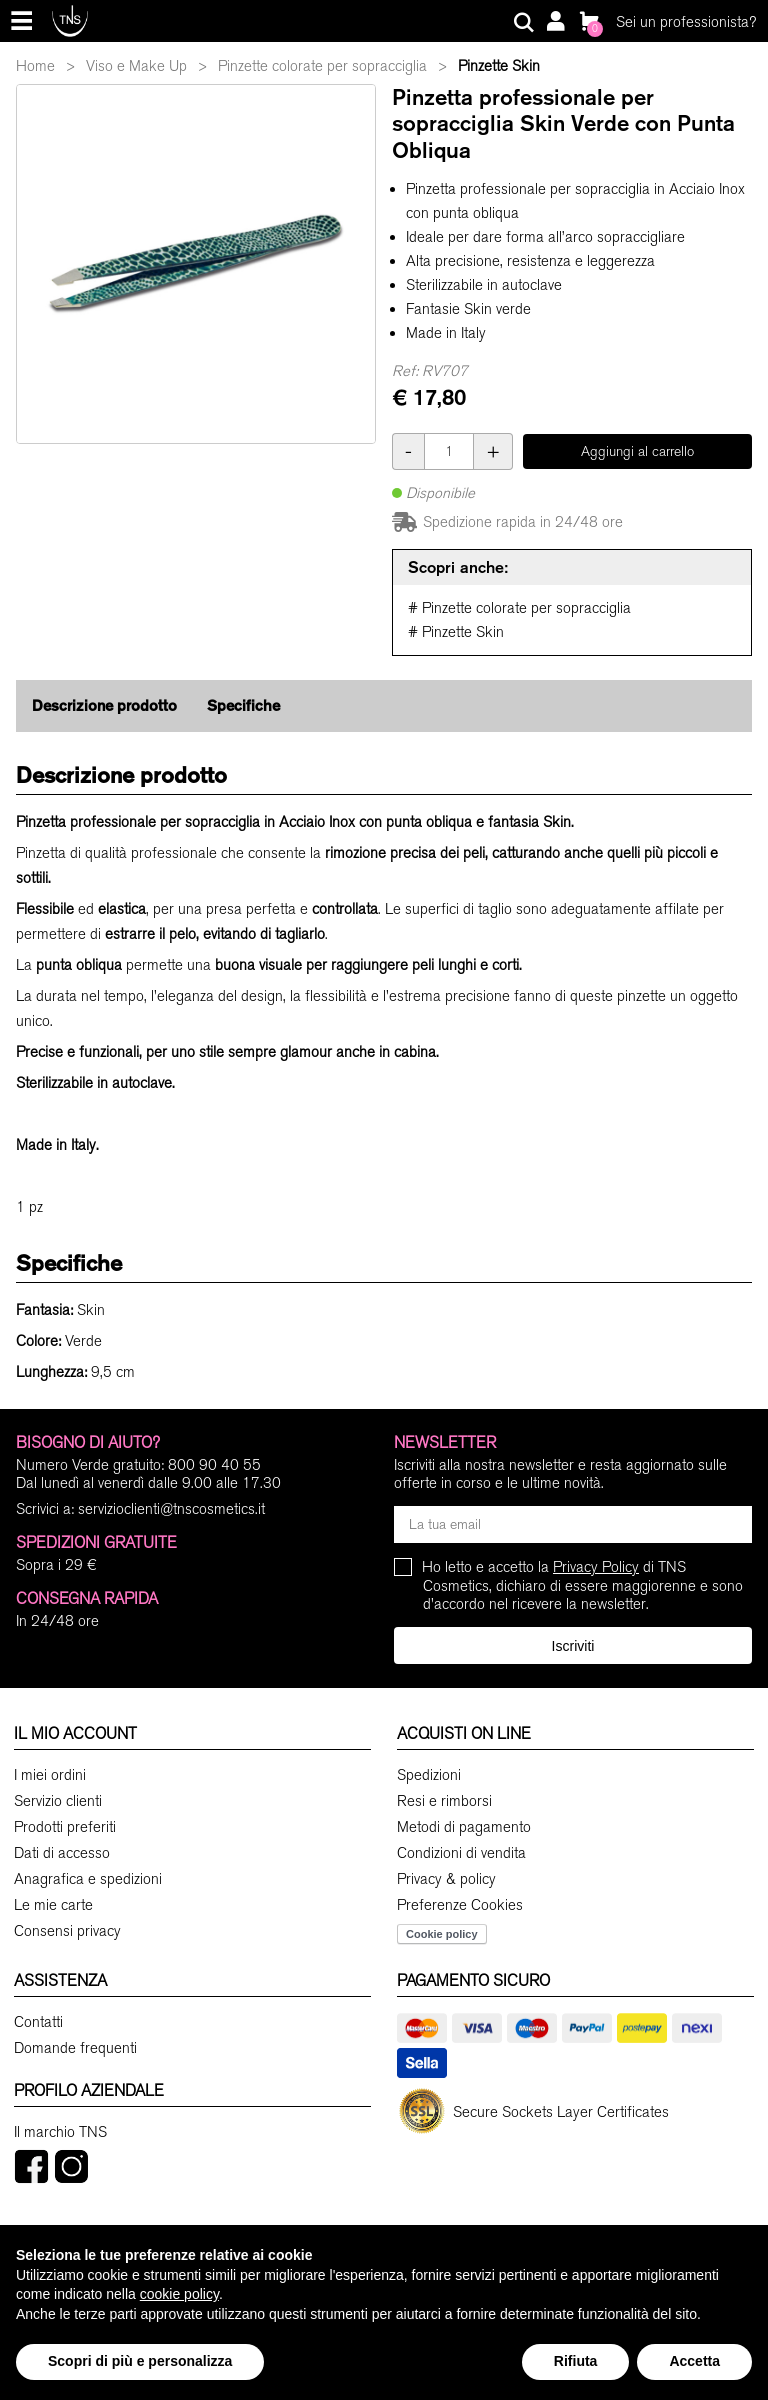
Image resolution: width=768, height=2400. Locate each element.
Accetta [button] (694, 2361)
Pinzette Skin (499, 66)
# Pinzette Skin (456, 632)
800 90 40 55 (214, 1465)
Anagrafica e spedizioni (88, 1879)
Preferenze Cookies (460, 1905)
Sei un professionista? (686, 22)
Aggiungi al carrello (637, 451)
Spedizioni (429, 1775)
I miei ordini (50, 1775)
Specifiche (243, 705)
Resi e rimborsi (444, 1801)
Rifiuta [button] (576, 2361)
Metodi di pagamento (464, 1827)
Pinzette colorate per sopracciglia (322, 66)
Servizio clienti (58, 1801)
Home (35, 66)
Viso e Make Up (136, 66)
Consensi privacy (67, 1931)
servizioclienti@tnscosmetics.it (171, 1509)
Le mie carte (53, 1905)
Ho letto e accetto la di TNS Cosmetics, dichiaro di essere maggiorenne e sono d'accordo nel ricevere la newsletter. (583, 1585)
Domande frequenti (75, 2048)
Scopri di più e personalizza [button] (140, 2361)
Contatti (38, 2022)
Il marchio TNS (60, 2132)
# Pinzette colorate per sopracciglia (519, 608)
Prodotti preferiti (65, 1827)
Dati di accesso (62, 1853)
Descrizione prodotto (104, 705)
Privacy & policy (446, 1879)
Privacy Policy (596, 1567)
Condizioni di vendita (461, 1853)
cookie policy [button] (179, 2294)
